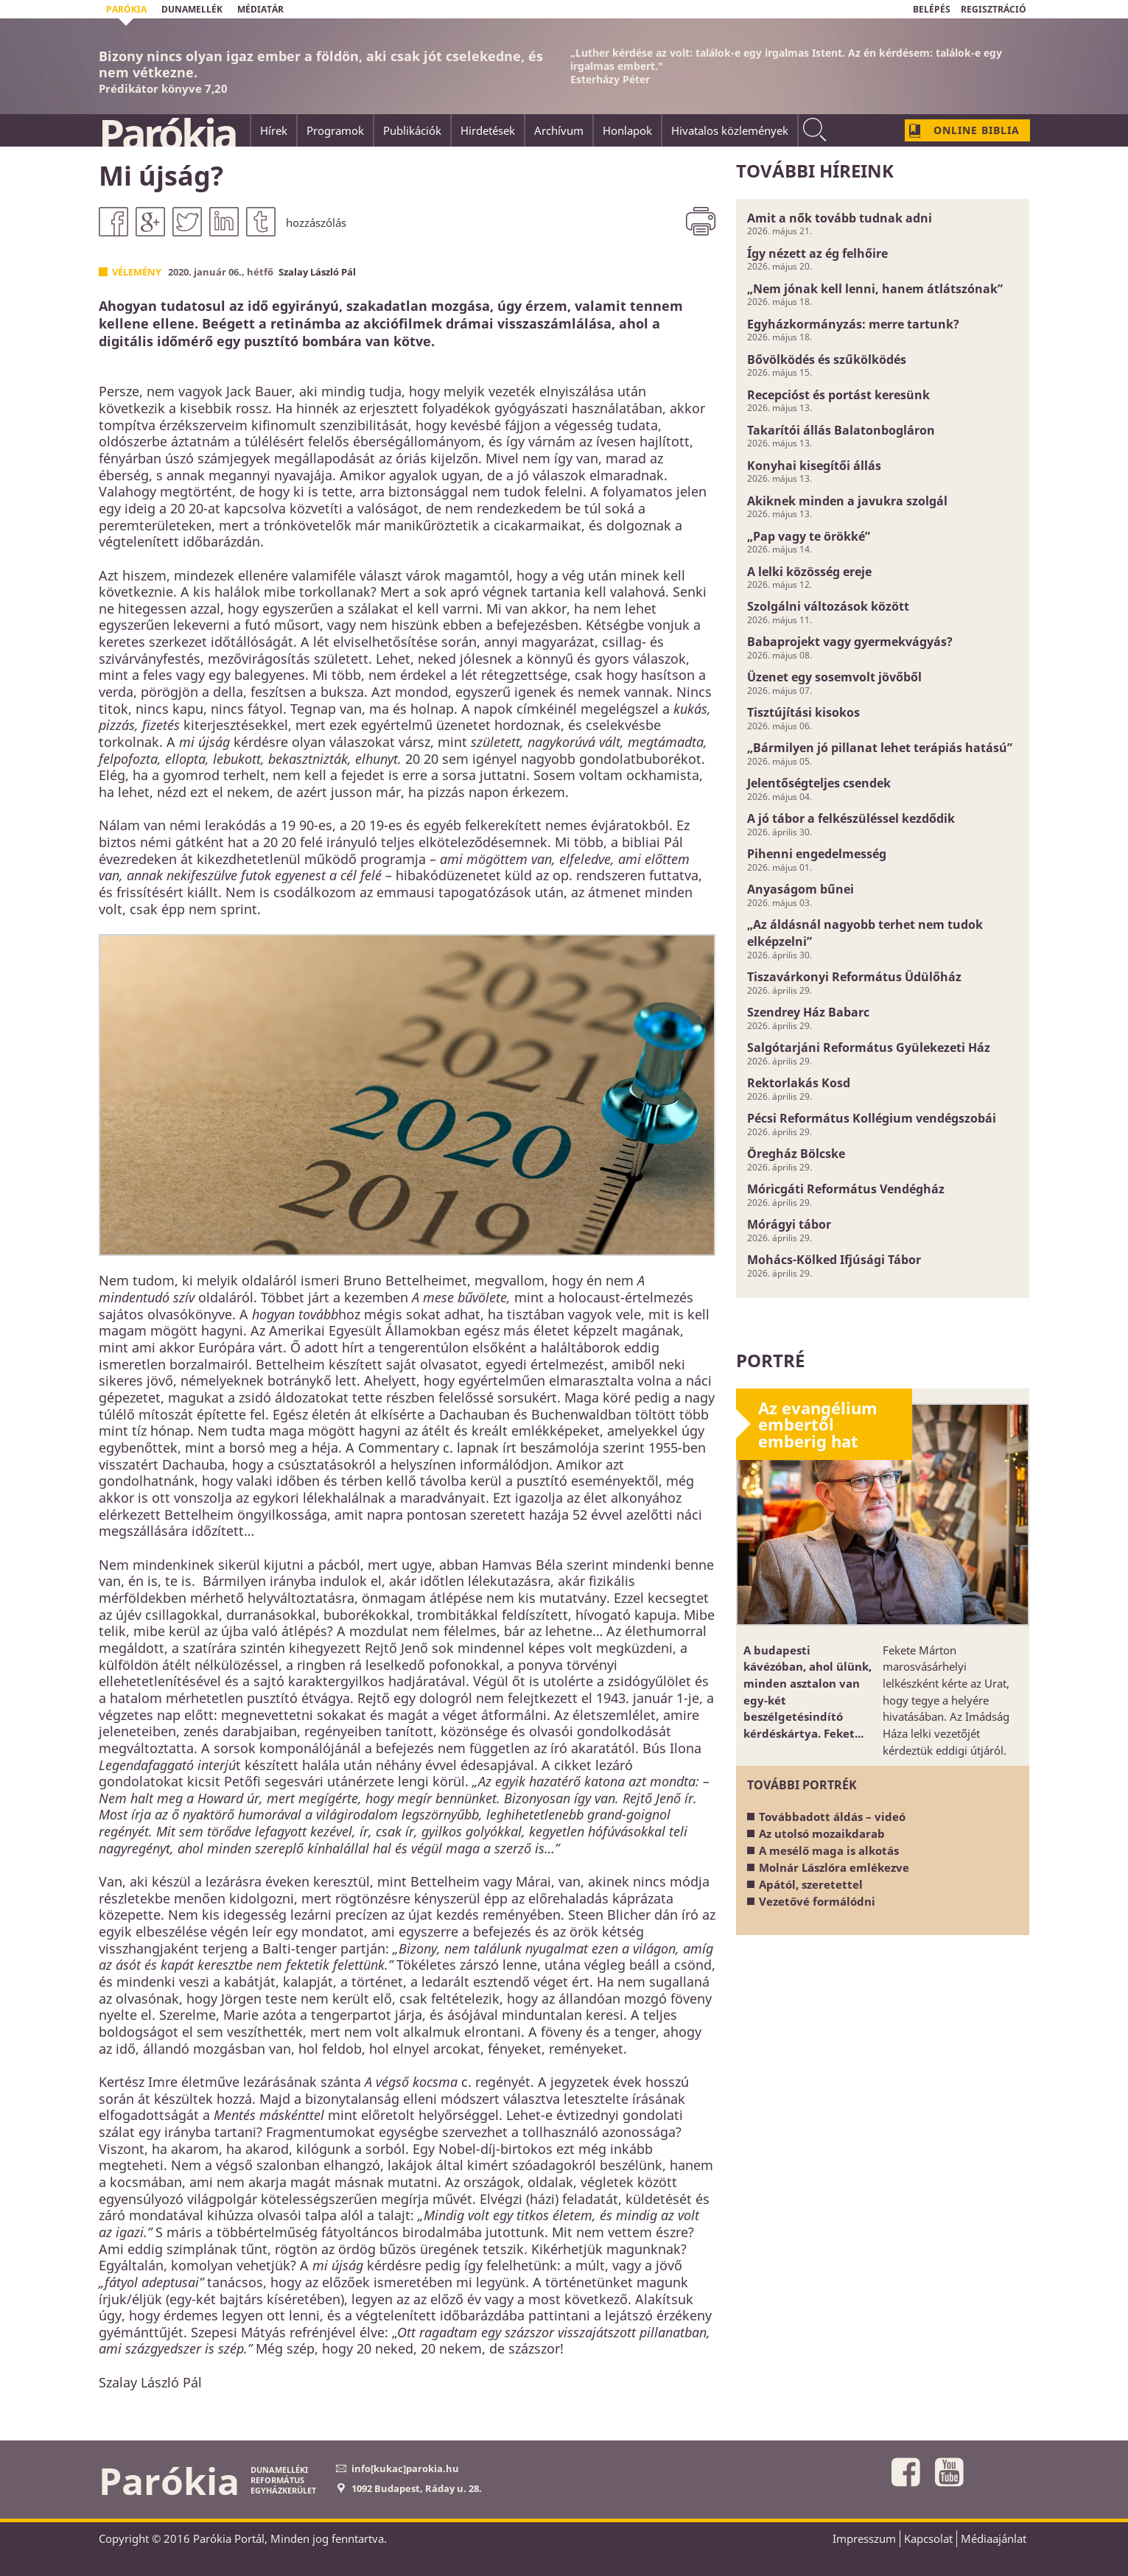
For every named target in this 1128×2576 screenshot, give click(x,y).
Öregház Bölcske (796, 1153)
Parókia (167, 133)
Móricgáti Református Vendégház (846, 1189)
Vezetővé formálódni (817, 1901)
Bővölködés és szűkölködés (826, 359)
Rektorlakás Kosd (798, 1083)
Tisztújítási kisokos (803, 712)
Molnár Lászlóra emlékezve (834, 1867)
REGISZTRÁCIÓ (993, 9)
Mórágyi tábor (789, 1224)
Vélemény (136, 271)
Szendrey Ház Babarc (808, 1012)
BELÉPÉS (931, 9)
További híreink (815, 170)
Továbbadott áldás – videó (832, 1816)
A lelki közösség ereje (809, 572)
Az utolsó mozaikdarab (822, 1833)
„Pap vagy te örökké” (808, 536)
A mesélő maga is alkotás (829, 1850)
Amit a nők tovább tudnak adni (839, 218)
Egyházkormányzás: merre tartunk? (853, 324)
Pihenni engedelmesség (816, 854)
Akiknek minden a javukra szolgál (847, 501)
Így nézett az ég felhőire (817, 253)
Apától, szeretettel (811, 1884)
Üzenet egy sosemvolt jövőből (834, 677)
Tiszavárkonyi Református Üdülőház (854, 977)
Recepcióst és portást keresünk (838, 395)
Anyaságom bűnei (800, 889)
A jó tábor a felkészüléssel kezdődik (851, 818)
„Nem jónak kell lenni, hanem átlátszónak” (875, 289)
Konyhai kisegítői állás (814, 465)
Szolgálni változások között (828, 606)
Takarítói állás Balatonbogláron (841, 430)
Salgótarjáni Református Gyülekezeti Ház (868, 1047)
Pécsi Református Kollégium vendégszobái (871, 1118)
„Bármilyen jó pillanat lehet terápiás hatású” (879, 748)
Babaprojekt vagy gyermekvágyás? (850, 642)
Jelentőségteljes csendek (819, 783)
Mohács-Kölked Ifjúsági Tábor (834, 1260)
